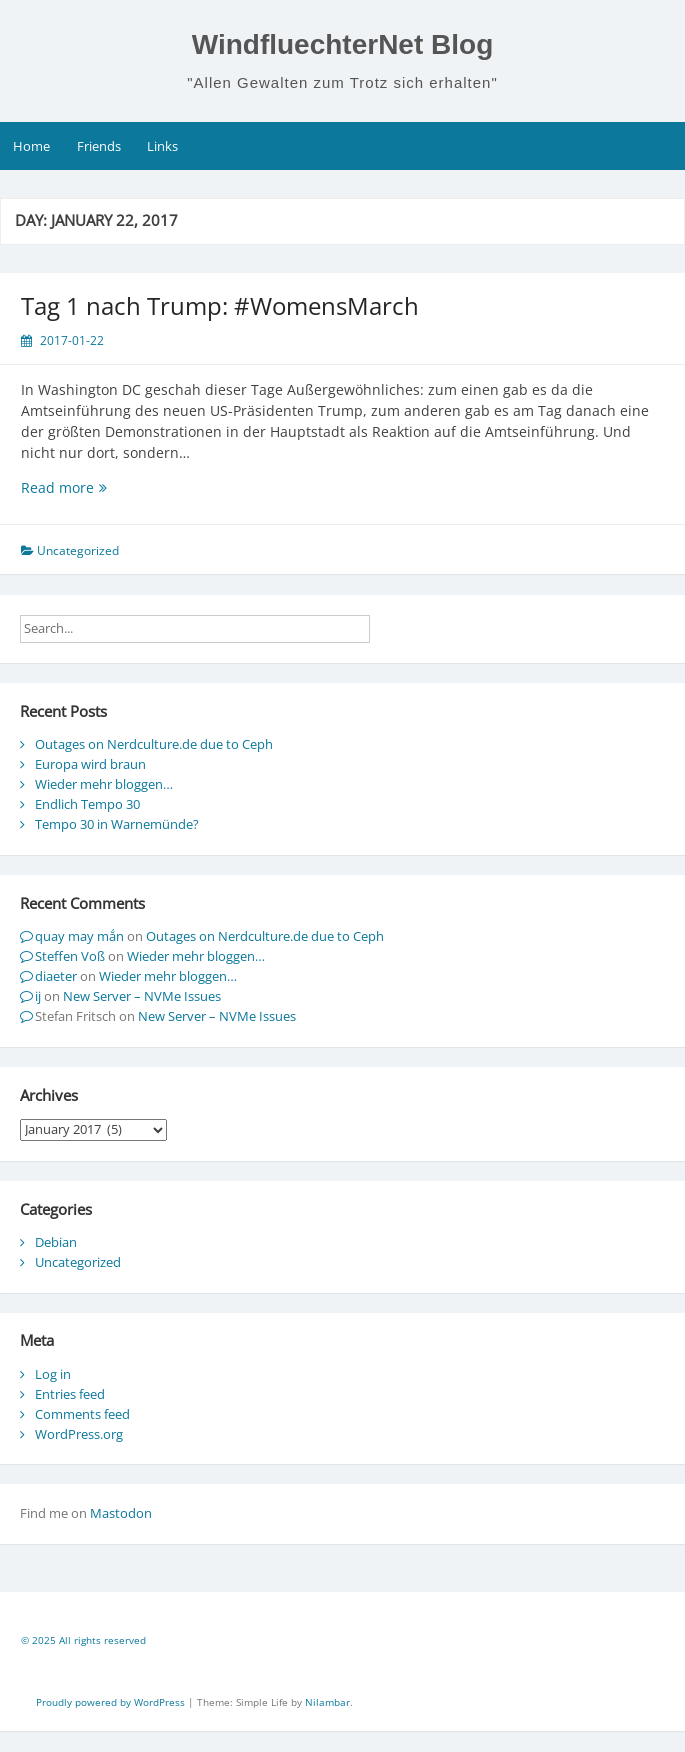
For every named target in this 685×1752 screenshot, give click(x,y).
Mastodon (121, 1513)
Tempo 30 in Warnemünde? (117, 824)
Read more (112, 487)
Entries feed (70, 1394)
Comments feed (82, 1414)
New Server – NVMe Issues (142, 996)
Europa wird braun (90, 764)
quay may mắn (79, 936)
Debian (56, 1242)
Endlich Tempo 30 (87, 804)
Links (162, 146)
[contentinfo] (342, 1643)
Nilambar (327, 1702)
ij (38, 996)
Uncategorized (78, 1262)
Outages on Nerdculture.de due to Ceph (154, 744)
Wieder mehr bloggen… (104, 784)
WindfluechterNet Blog (343, 44)
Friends (99, 146)
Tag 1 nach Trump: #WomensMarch (220, 305)
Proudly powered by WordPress (112, 1702)
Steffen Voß (70, 956)
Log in (53, 1374)
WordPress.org (79, 1434)
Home (31, 146)
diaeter (56, 976)
